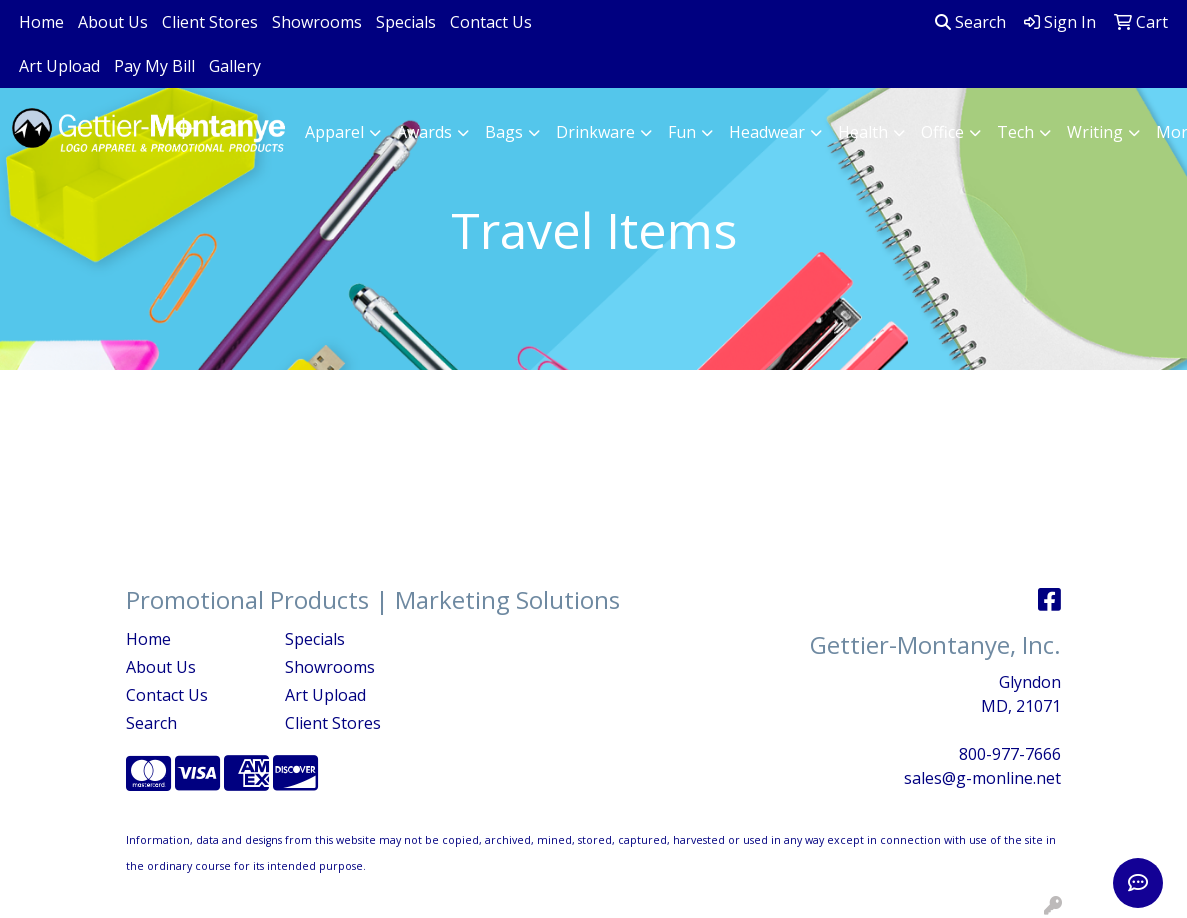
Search (970, 22)
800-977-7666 (1010, 754)
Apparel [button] (334, 132)
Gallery (235, 66)
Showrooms (317, 22)
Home (41, 22)
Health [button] (863, 132)
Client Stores (210, 22)
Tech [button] (1015, 132)
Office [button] (942, 132)
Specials (406, 22)
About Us (113, 22)
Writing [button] (1095, 132)
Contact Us (491, 22)
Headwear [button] (767, 132)
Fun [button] (682, 132)
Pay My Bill (154, 66)
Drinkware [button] (595, 132)
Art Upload (59, 66)
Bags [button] (504, 132)
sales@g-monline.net (982, 778)
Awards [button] (424, 132)
